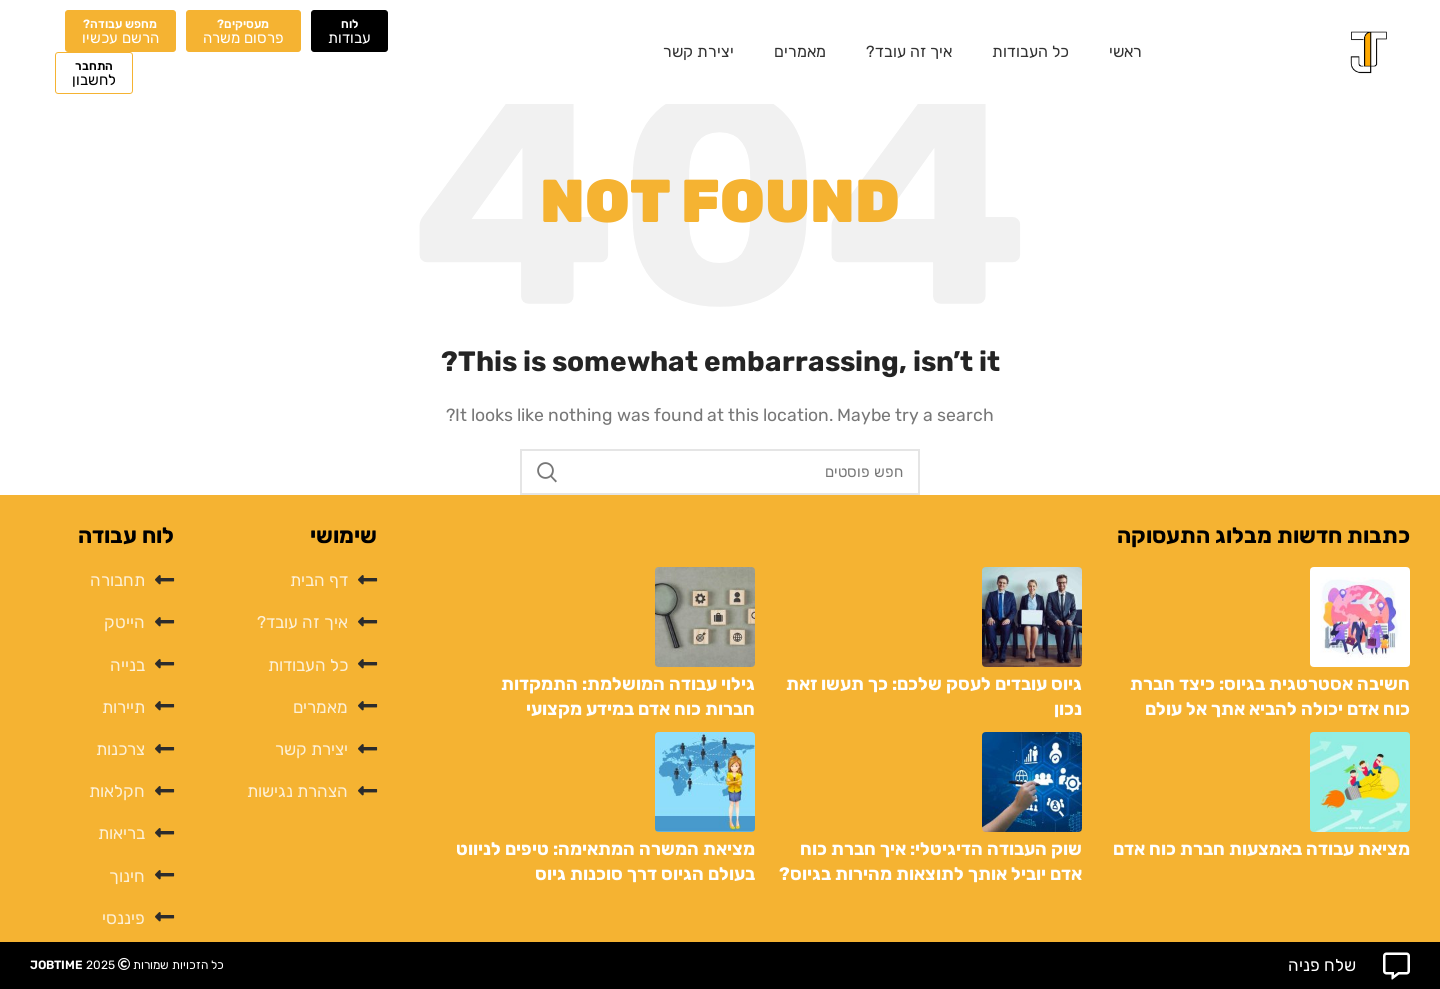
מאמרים (800, 51)
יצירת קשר (698, 51)
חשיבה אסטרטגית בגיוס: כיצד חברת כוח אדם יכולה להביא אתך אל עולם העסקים (1270, 709)
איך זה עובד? (909, 51)
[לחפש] (720, 472)
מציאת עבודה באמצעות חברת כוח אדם (1261, 849)
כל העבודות (1030, 51)
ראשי (1125, 51)
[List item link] (285, 580)
